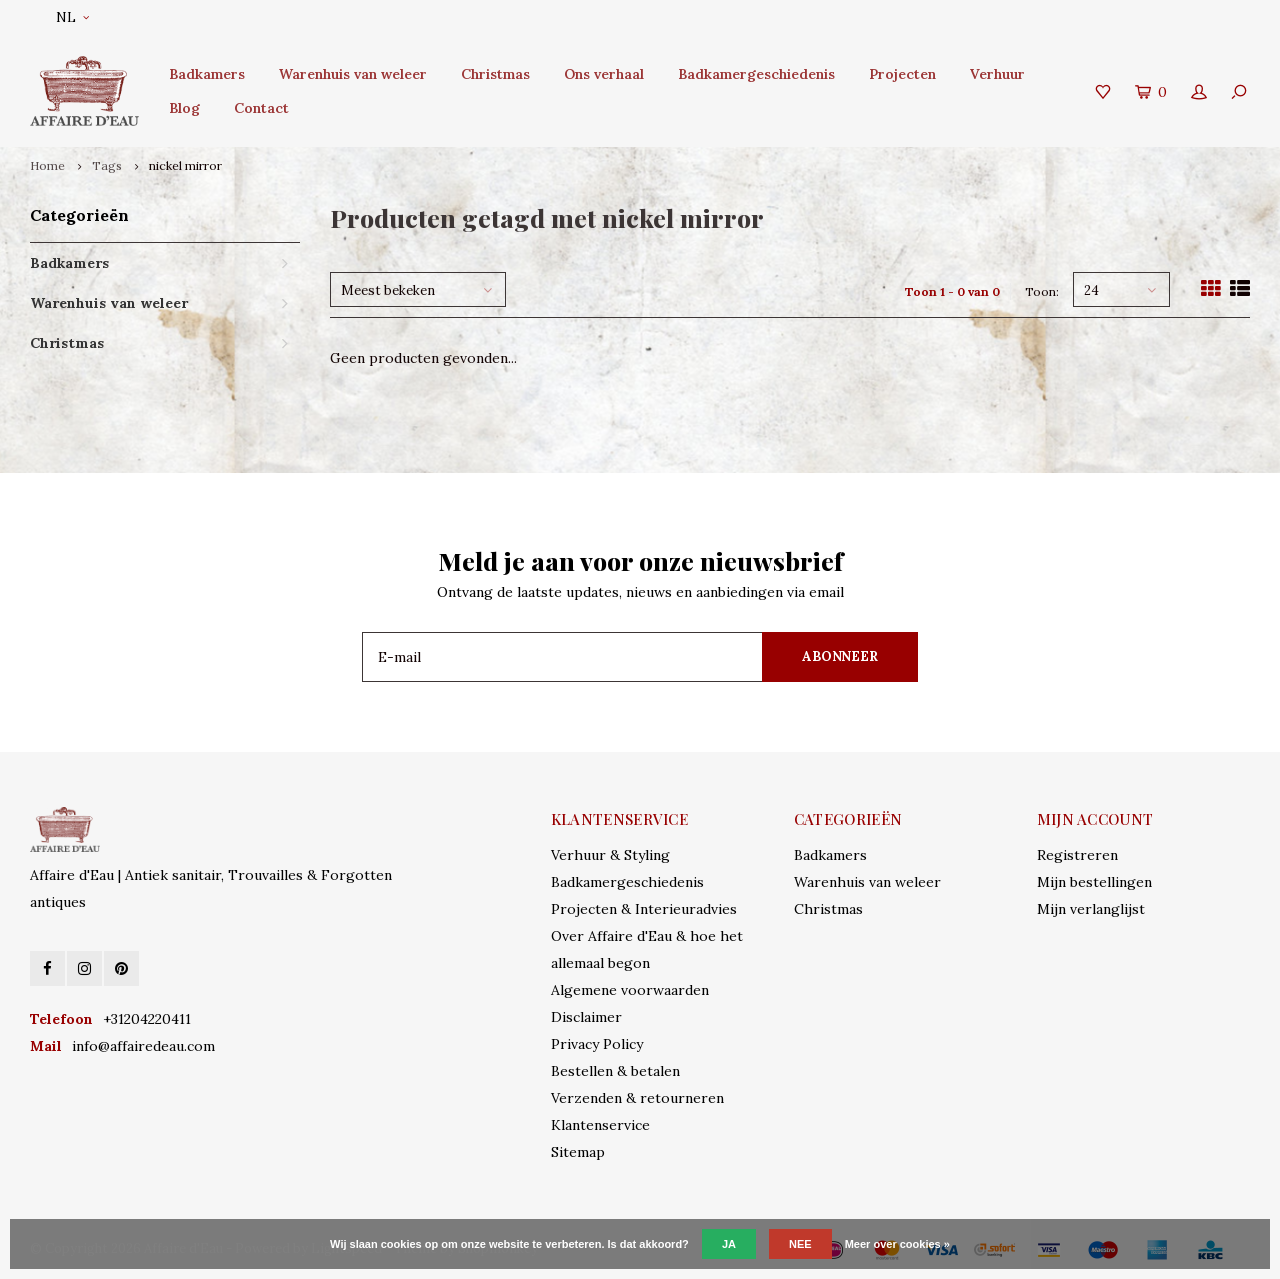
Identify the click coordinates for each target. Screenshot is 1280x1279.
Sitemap (578, 1152)
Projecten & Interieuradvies (644, 909)
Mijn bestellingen (1094, 882)
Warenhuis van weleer (353, 74)
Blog (184, 108)
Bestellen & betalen (615, 1071)
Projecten (902, 74)
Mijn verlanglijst (1091, 909)
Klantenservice (600, 1125)
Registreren (1077, 855)
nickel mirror (185, 165)
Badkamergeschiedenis (756, 74)
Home (47, 165)
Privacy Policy (597, 1044)
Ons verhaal (604, 74)
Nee (800, 1244)
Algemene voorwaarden (630, 990)
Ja (729, 1244)
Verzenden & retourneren (637, 1098)
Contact (261, 108)
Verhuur (997, 74)
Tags (107, 165)
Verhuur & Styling (610, 855)
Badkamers (207, 74)
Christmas (495, 74)
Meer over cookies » (897, 1244)
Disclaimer (586, 1017)
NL (72, 17)
